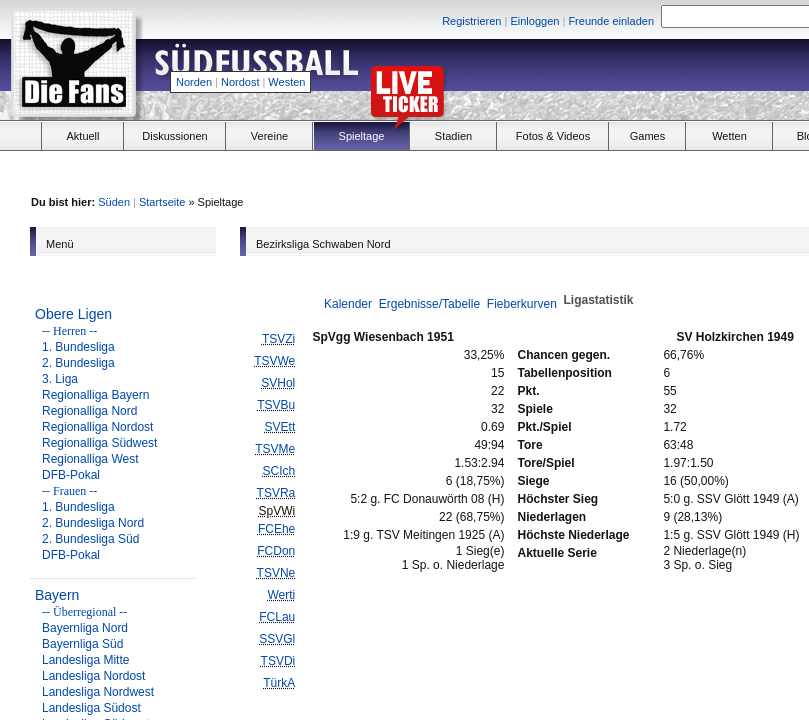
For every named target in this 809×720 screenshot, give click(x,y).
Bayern (57, 595)
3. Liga (60, 379)
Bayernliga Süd (82, 644)
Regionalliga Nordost (97, 427)
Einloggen (534, 21)
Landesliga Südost (91, 708)
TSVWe (274, 361)
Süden (114, 202)
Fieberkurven (522, 304)
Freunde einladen (611, 21)
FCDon (276, 551)
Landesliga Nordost (93, 676)
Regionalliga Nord (89, 411)
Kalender (348, 304)
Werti (281, 595)
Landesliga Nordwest (98, 692)
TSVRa (276, 493)
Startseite (162, 202)
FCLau (277, 617)
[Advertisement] (650, 171)
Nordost (240, 82)
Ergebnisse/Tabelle (429, 304)
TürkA (279, 683)
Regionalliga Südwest (99, 443)
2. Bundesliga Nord (93, 523)
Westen (286, 82)
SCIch (279, 471)
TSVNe (276, 573)
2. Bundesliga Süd (90, 539)
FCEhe (276, 529)
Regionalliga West (90, 459)
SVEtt (280, 427)
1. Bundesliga (78, 347)
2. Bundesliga (78, 363)
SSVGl (277, 639)
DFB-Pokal (71, 475)
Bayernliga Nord (85, 628)
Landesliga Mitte (85, 660)
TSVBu (276, 405)
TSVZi (278, 339)
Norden (194, 82)
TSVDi (278, 661)
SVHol (278, 383)
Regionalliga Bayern (95, 395)
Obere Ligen (73, 314)
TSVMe (275, 449)
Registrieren (471, 21)
